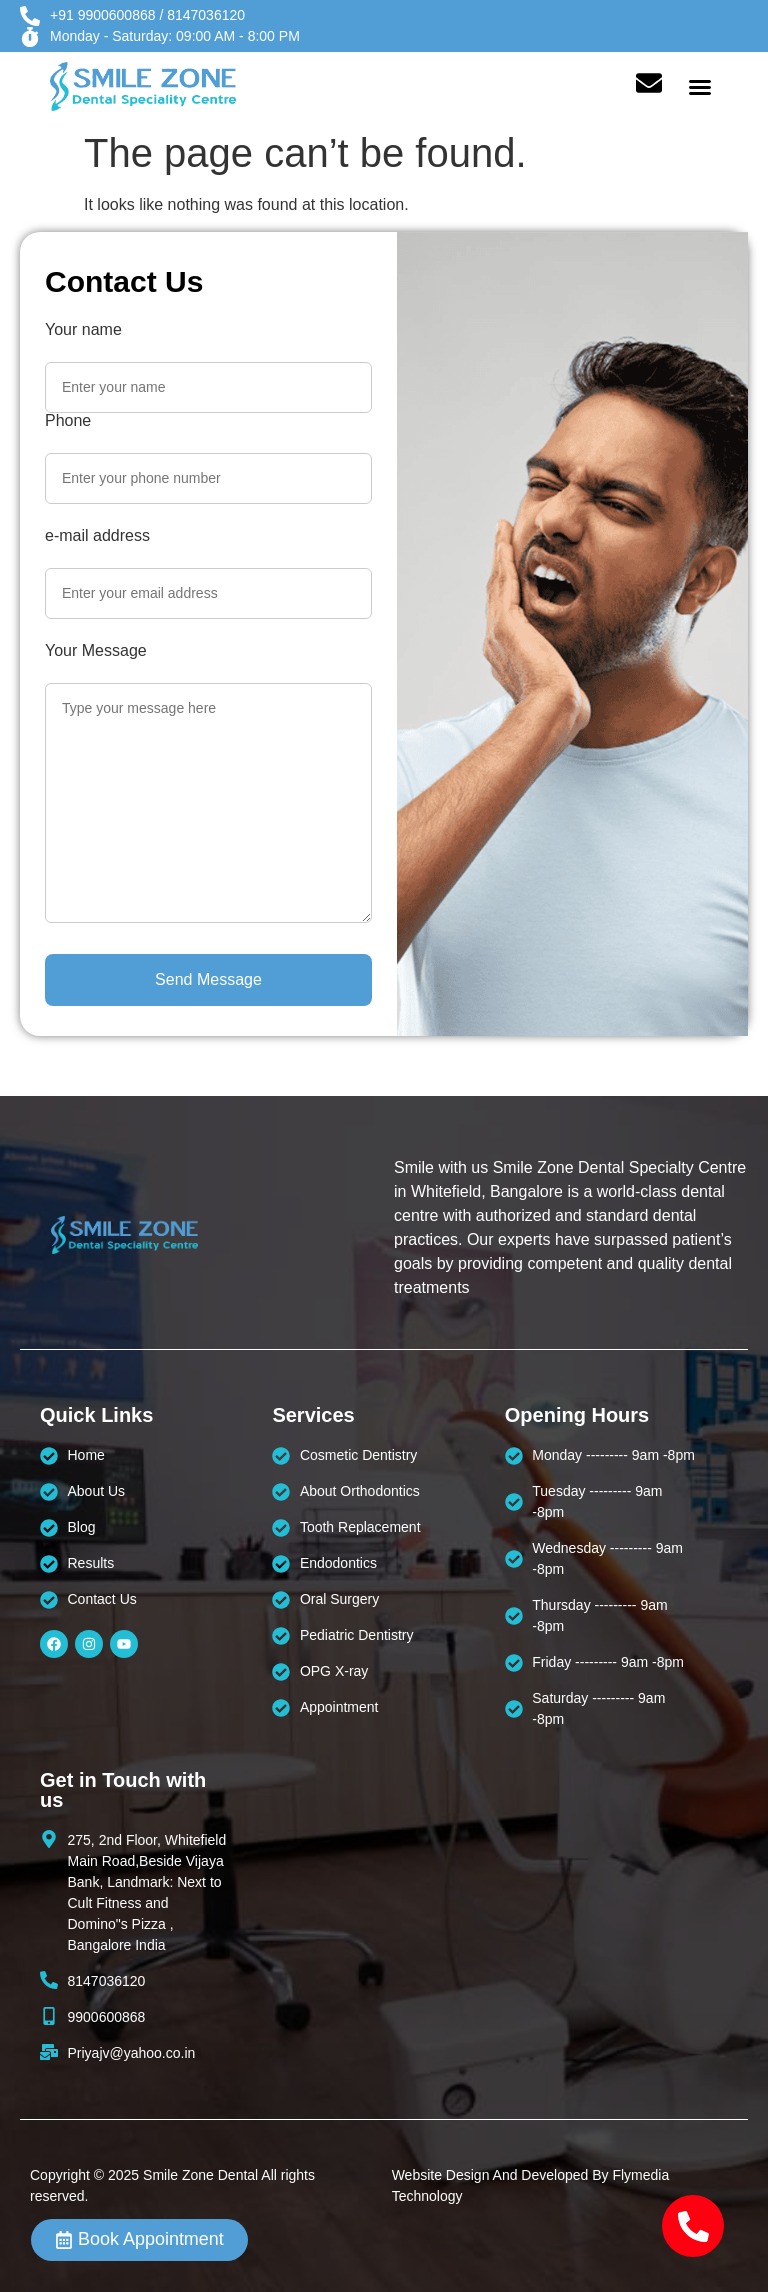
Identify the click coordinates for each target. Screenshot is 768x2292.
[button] (700, 87)
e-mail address (97, 536)
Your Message (96, 651)
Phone (68, 421)
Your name (83, 330)
